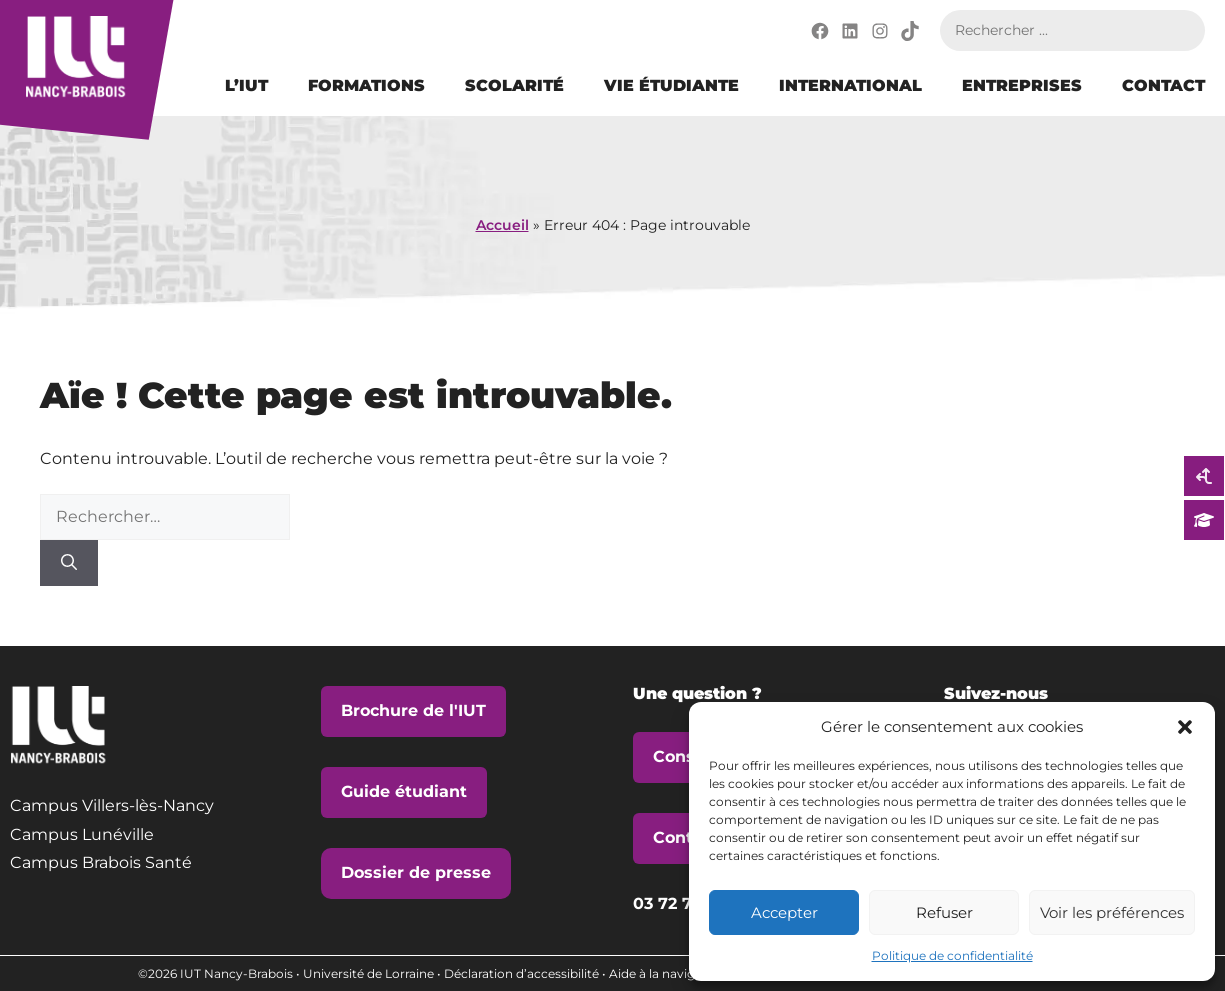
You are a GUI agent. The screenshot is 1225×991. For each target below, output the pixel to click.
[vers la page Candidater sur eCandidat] (1204, 520)
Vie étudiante (671, 85)
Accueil (502, 225)
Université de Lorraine (368, 973)
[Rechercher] (69, 563)
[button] (1185, 727)
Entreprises (1022, 85)
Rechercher (1185, 30)
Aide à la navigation (667, 973)
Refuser (944, 912)
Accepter (784, 912)
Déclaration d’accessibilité (521, 973)
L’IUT (246, 85)
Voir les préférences (1112, 912)
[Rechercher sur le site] (1052, 30)
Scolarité (514, 85)
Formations (366, 85)
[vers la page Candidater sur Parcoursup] (1204, 476)
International (850, 85)
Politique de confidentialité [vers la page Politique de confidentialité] (952, 955)
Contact (1163, 85)
